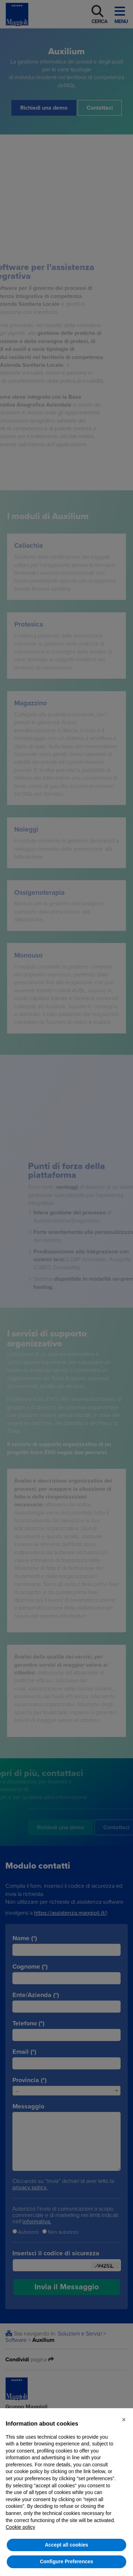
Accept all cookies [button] (66, 2545)
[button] (123, 2419)
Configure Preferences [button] (66, 2561)
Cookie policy (20, 2527)
